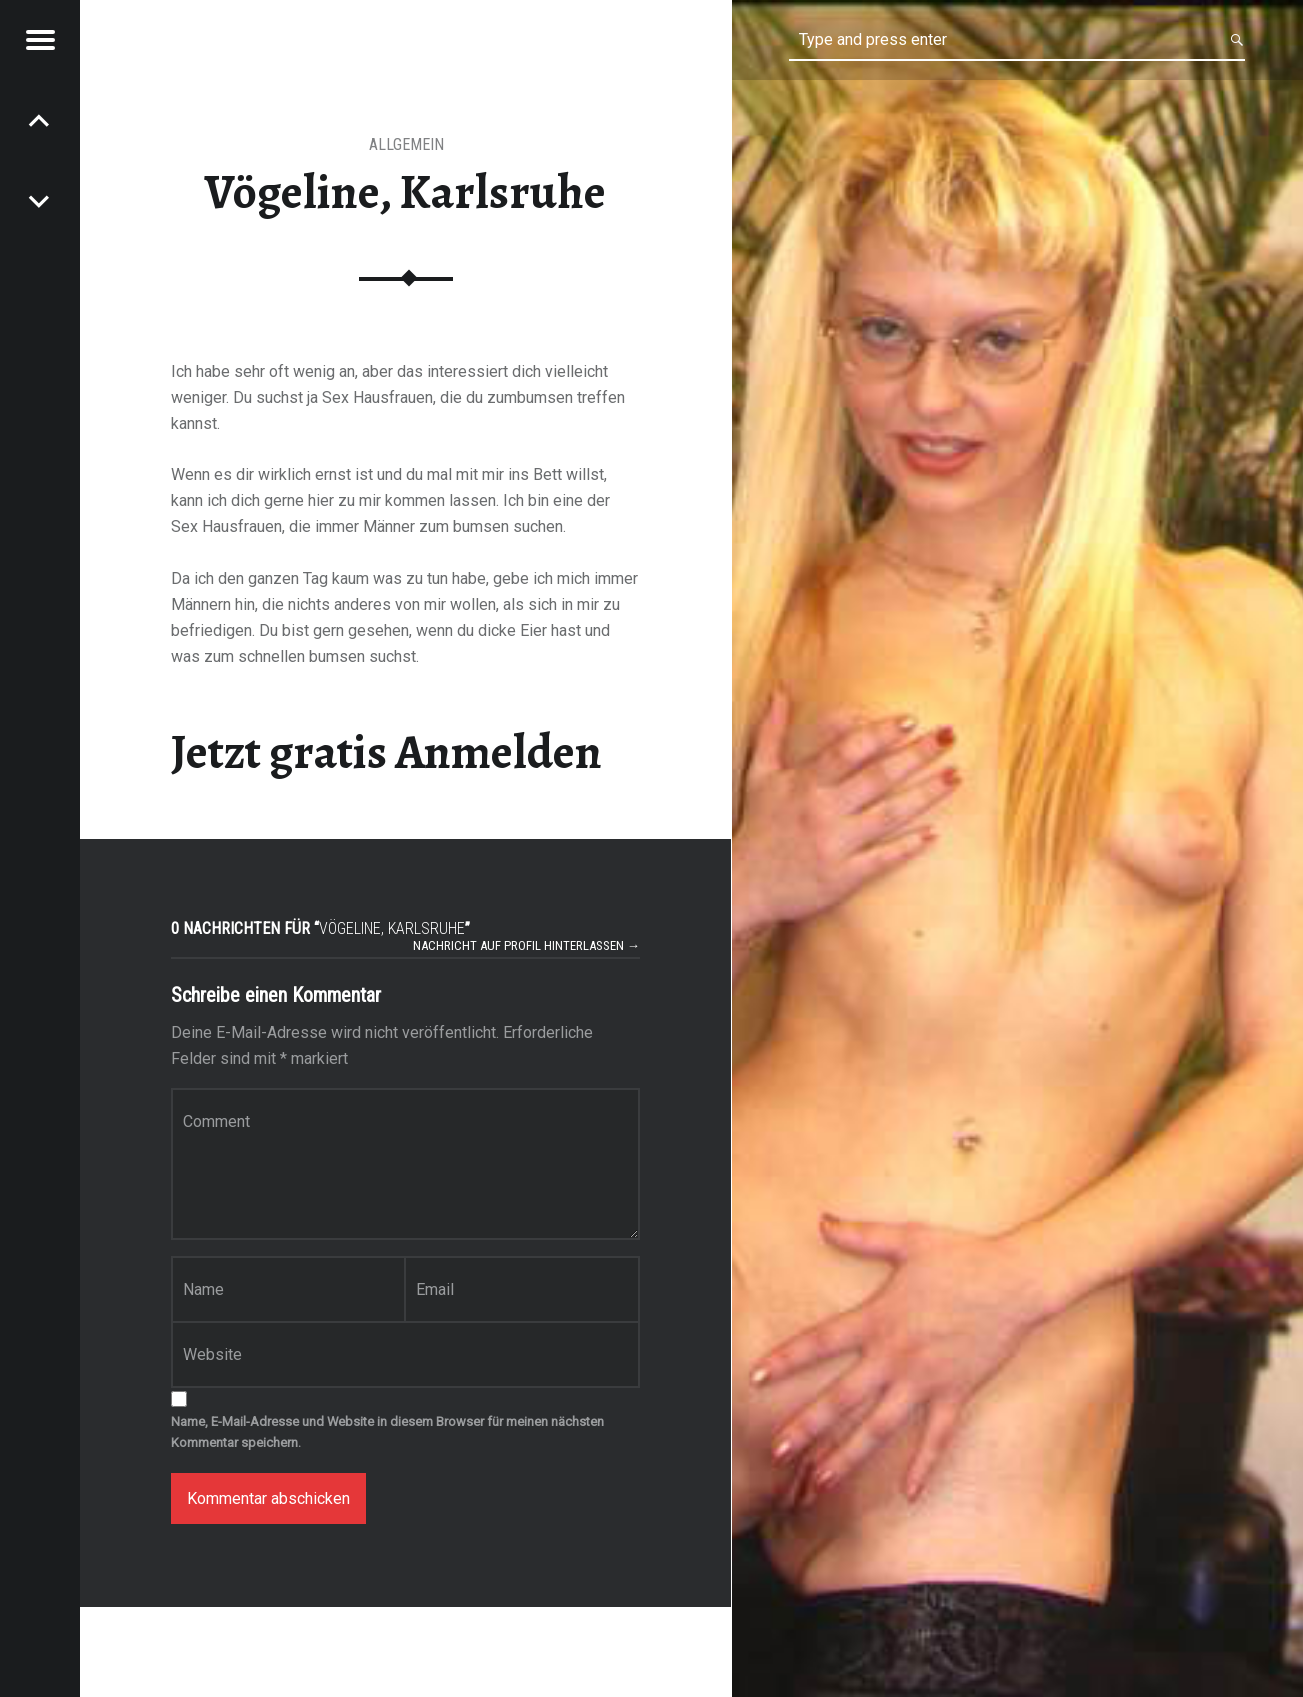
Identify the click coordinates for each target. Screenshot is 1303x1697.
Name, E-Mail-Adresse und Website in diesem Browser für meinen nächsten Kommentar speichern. (387, 1432)
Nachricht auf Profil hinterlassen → (526, 945)
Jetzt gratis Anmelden (386, 752)
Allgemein (406, 144)
